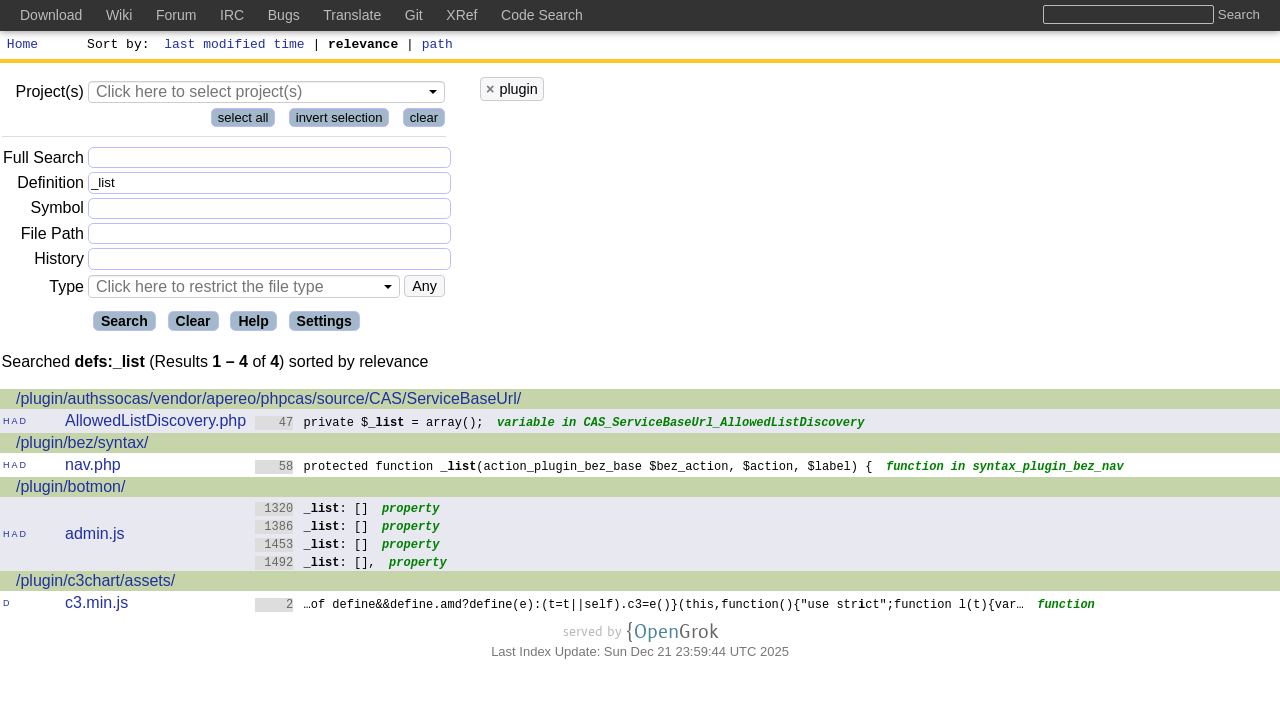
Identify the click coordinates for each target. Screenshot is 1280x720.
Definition (50, 185)
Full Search (43, 160)
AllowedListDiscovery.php (155, 423)
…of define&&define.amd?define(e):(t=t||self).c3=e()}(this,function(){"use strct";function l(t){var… (639, 606)
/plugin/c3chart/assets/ (95, 583)
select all (243, 120)
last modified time (235, 46)
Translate (352, 15)
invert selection (339, 120)
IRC (232, 15)
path (437, 46)
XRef (461, 15)
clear (424, 120)
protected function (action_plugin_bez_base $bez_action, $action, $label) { (564, 468)
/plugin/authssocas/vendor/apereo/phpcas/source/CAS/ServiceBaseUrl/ (268, 401)
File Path (52, 236)
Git (414, 15)
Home (22, 46)
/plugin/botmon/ (70, 489)
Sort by (115, 46)
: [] (312, 510)
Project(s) (49, 94)
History (59, 261)
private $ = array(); (369, 424)
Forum (176, 15)
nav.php (93, 467)
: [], (315, 564)
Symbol (57, 211)
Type (66, 289)
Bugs (284, 15)
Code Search (542, 15)
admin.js (95, 536)
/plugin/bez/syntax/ (82, 445)
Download (51, 15)
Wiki (119, 15)
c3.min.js (96, 605)
